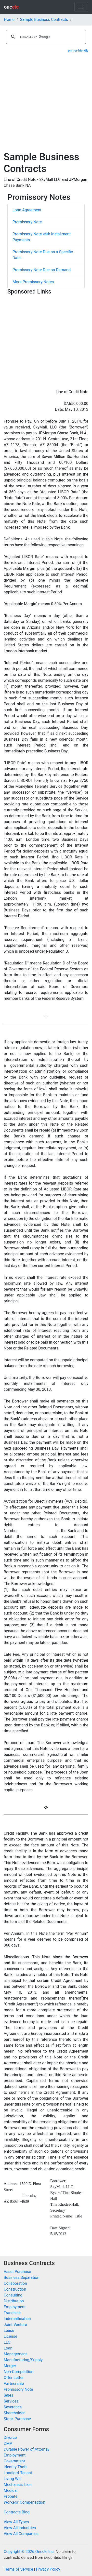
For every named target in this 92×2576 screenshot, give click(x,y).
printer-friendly (78, 50)
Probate (10, 2496)
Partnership (14, 2383)
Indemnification (17, 2318)
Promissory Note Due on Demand (42, 269)
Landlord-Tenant (18, 2472)
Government (14, 2461)
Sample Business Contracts (44, 19)
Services (11, 2401)
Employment (15, 2307)
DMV (8, 2443)
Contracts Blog (16, 2512)
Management (15, 2354)
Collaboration (15, 2283)
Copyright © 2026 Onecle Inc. (29, 2551)
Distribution (14, 2301)
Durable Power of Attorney (26, 2449)
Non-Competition (18, 2371)
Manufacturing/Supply (23, 2360)
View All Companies (21, 2533)
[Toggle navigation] (81, 7)
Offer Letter (14, 2377)
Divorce (10, 2437)
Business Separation (21, 2277)
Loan (8, 2348)
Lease (9, 2330)
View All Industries (20, 2527)
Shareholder (14, 2413)
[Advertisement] (46, 103)
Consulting (13, 2295)
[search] (45, 37)
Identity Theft (15, 2467)
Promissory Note (27, 222)
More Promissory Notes (33, 282)
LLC (7, 2342)
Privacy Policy (48, 2569)
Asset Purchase (17, 2271)
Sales (8, 2395)
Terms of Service (18, 2569)
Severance (13, 2407)
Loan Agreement (27, 210)
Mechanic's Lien (18, 2484)
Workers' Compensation (24, 2502)
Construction (15, 2289)
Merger (10, 2365)
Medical (10, 2490)
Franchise (12, 2312)
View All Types (16, 2522)
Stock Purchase (17, 2418)
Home (9, 19)
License (10, 2336)
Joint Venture (15, 2324)
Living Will (12, 2478)
